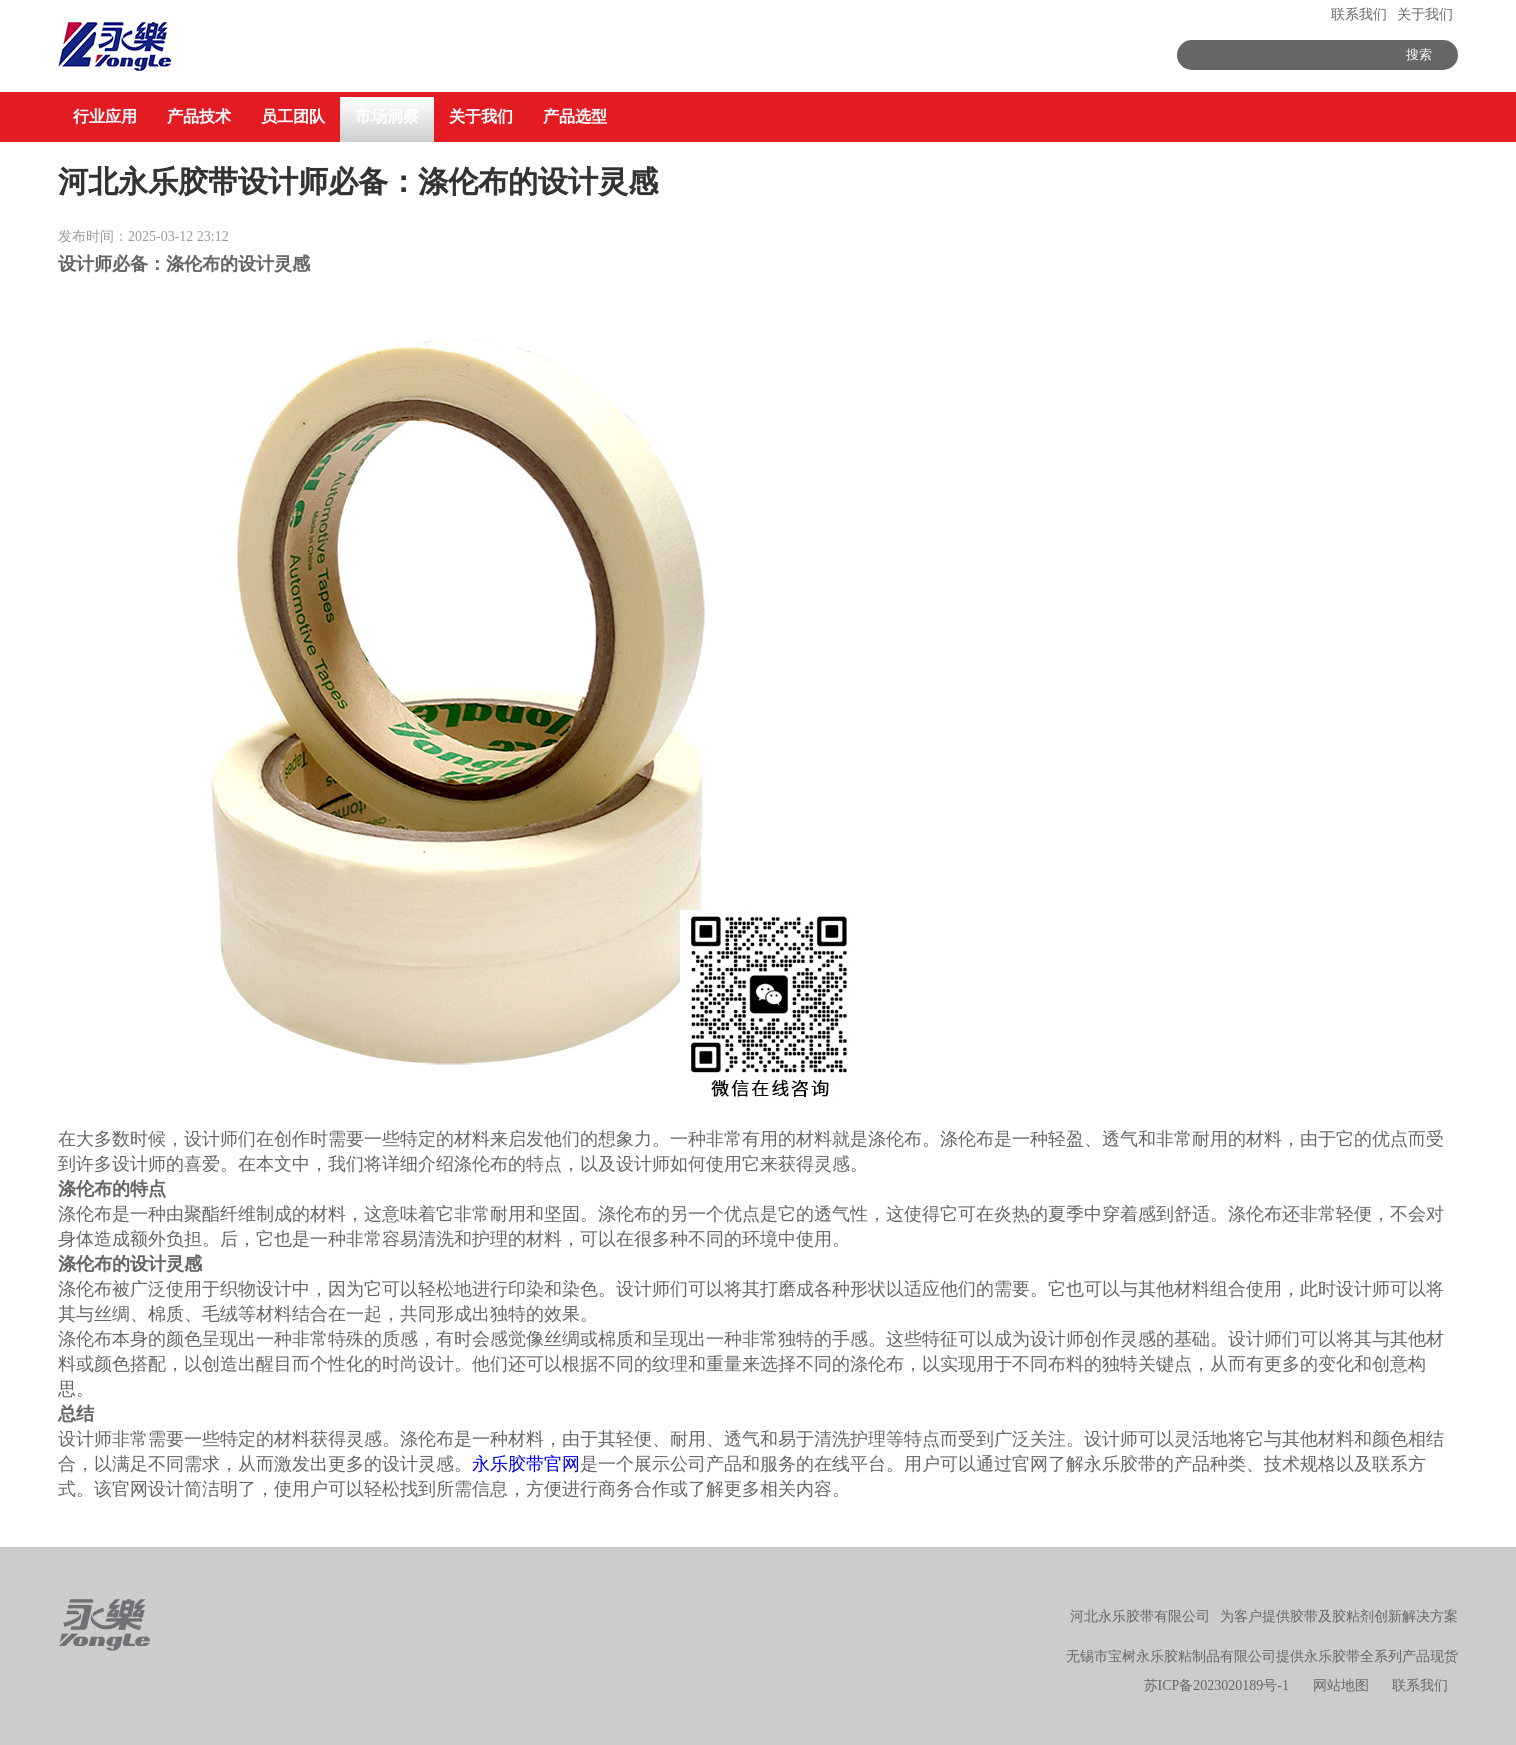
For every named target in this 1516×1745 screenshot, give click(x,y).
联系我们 (1359, 14)
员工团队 (293, 116)
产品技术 (199, 116)
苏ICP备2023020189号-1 (1216, 1685)
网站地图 (1341, 1685)
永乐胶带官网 (526, 1464)
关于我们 (1425, 14)
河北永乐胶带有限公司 (1140, 1616)
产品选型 (575, 116)
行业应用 (105, 116)
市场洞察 (387, 116)
